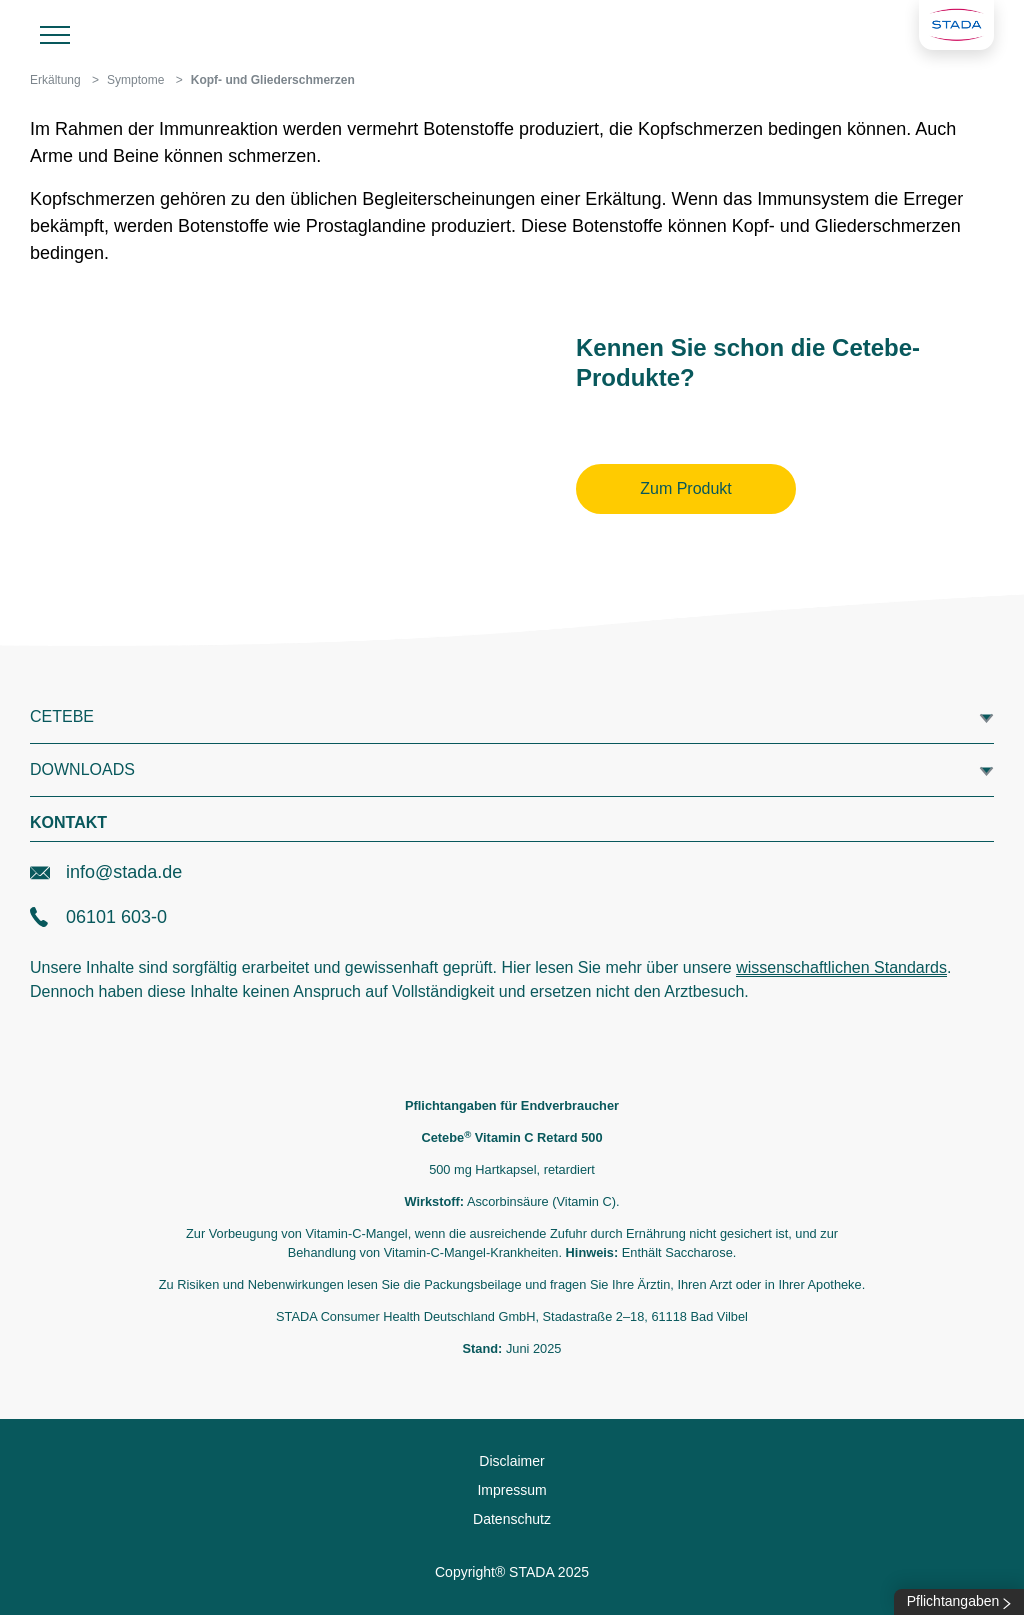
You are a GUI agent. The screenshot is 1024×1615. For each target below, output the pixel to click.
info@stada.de (106, 872)
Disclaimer (511, 1461)
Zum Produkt (686, 488)
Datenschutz (512, 1519)
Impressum (511, 1490)
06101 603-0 (98, 917)
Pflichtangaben (959, 1601)
